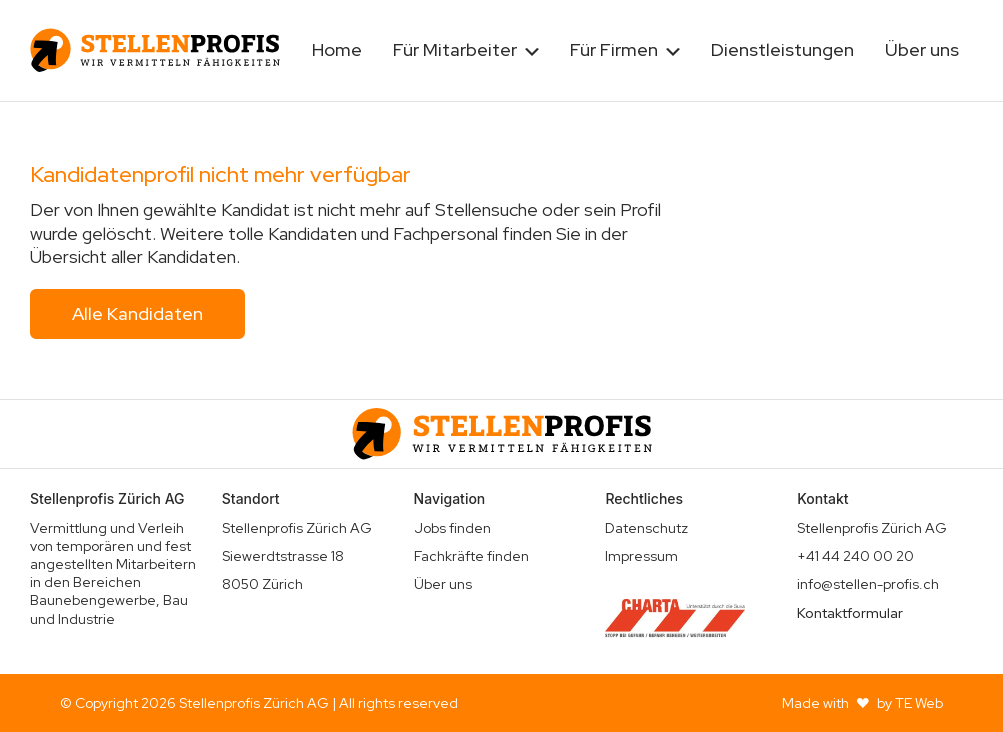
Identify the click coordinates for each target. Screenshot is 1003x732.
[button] (466, 50)
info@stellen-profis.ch (868, 584)
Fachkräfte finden (471, 556)
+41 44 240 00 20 (855, 556)
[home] (155, 50)
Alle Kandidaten (137, 313)
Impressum (641, 556)
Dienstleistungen (782, 49)
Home (337, 49)
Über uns (922, 49)
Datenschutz (646, 528)
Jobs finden (452, 528)
